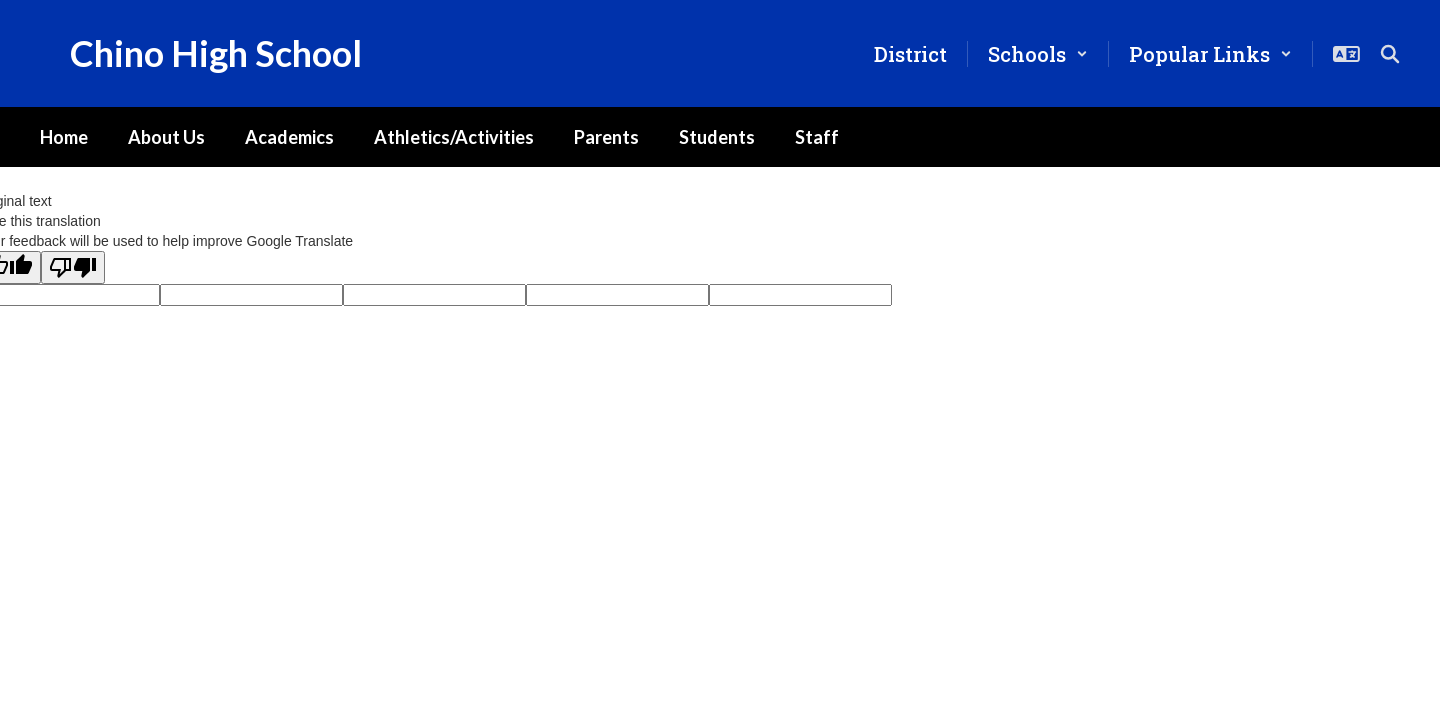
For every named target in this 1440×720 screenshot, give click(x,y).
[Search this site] (1390, 54)
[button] (1038, 54)
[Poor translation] (73, 267)
